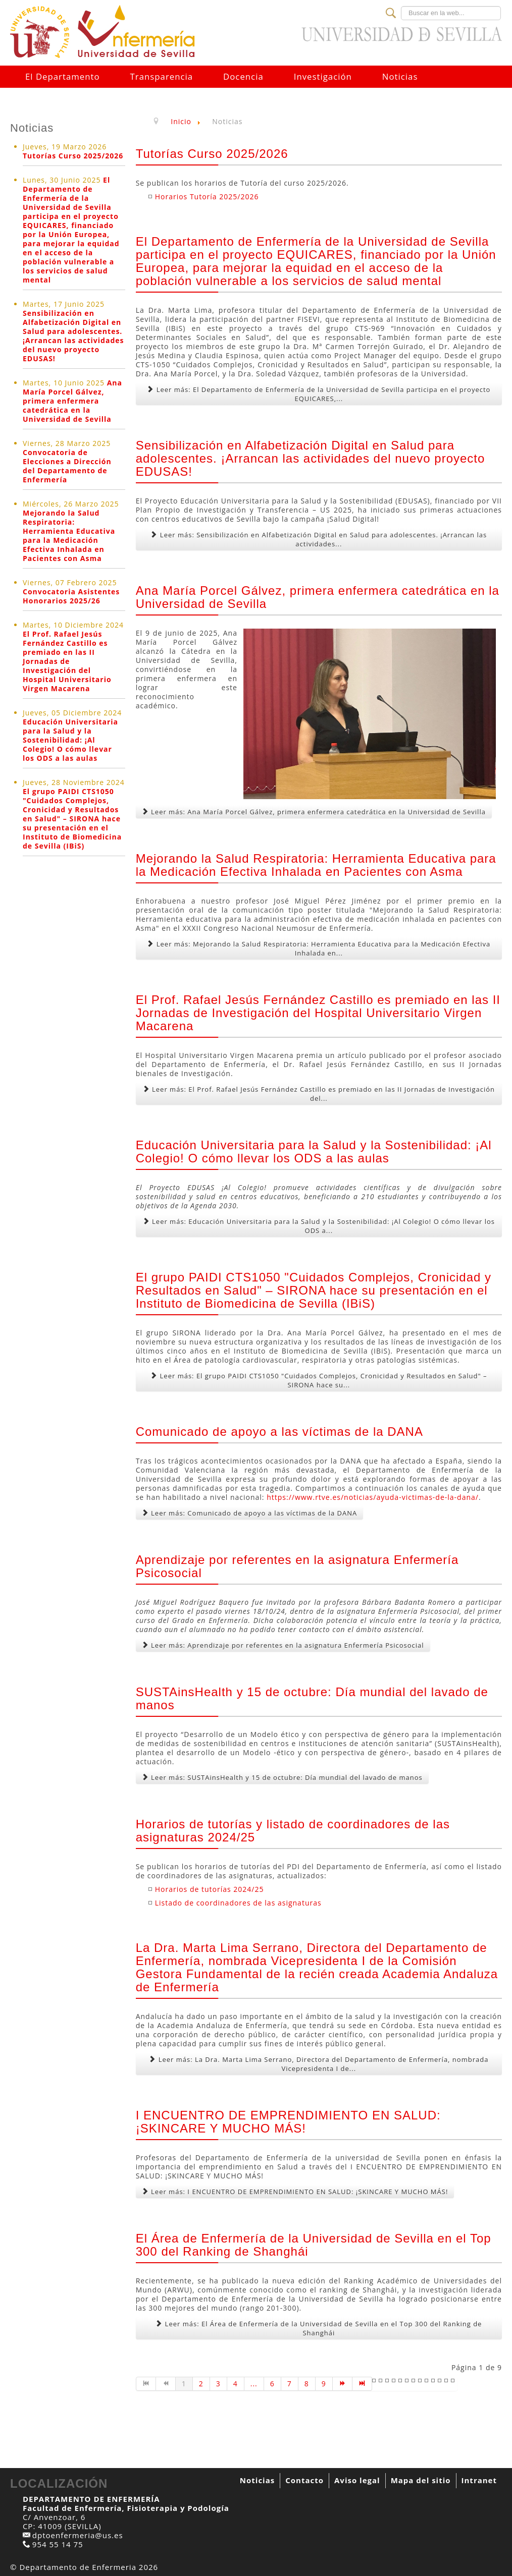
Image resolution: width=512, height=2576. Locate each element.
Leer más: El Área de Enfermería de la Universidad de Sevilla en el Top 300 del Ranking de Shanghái (319, 2328)
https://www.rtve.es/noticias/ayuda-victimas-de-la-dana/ (373, 1497)
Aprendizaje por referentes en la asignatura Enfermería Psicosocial (297, 1566)
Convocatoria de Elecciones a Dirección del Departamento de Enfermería (67, 465)
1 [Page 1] (184, 2383)
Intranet (479, 2480)
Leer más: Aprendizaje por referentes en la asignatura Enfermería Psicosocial (283, 1645)
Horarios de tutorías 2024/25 (209, 1889)
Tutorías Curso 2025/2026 (73, 155)
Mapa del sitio (421, 2480)
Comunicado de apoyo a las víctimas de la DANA (279, 1431)
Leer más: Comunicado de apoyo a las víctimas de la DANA (249, 1513)
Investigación (323, 76)
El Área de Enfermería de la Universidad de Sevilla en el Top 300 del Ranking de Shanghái (313, 2244)
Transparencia (161, 76)
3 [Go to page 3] (218, 2383)
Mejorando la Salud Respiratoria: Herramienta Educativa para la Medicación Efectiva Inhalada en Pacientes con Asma (69, 535)
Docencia (243, 76)
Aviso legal (357, 2480)
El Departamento (62, 76)
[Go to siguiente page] (342, 2384)
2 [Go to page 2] (201, 2383)
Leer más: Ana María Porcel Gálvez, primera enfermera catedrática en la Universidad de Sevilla (314, 811)
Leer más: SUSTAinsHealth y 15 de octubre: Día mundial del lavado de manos (282, 1777)
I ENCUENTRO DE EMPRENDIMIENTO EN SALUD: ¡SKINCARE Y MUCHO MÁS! (288, 2121)
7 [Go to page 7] (289, 2383)
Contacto (304, 2480)
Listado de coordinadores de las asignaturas (238, 1903)
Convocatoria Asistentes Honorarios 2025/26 (71, 596)
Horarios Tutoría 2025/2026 (207, 196)
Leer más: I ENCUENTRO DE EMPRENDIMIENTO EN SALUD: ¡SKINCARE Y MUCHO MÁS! (295, 2191)
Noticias (400, 76)
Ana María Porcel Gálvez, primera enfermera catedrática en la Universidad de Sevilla (72, 401)
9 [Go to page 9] (324, 2383)
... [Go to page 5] (254, 2383)
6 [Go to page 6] (272, 2383)
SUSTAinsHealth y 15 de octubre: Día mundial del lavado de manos (312, 1698)
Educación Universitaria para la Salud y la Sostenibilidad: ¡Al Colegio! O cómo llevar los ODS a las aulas (70, 740)
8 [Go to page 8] (306, 2383)
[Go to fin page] (362, 2384)
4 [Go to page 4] (235, 2383)
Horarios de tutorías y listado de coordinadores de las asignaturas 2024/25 (293, 1830)
